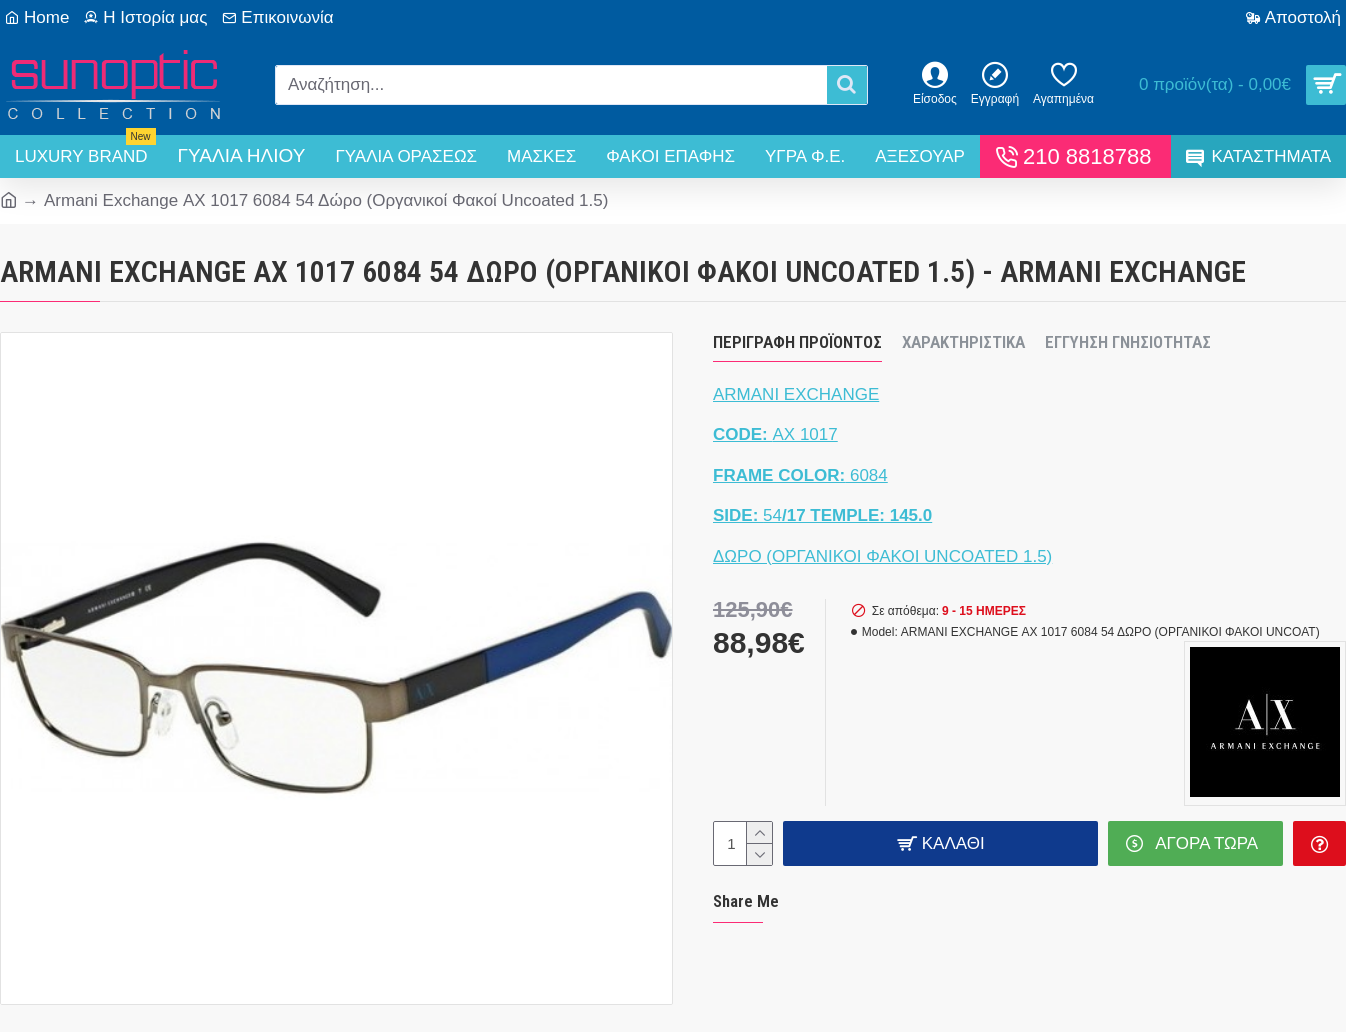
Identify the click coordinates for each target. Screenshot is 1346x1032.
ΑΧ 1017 (775, 434)
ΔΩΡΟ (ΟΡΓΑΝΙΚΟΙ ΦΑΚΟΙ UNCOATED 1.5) (882, 556)
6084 (800, 475)
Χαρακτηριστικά (963, 342)
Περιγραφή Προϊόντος (797, 342)
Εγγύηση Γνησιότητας (1128, 342)
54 (822, 515)
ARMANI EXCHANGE (796, 394)
